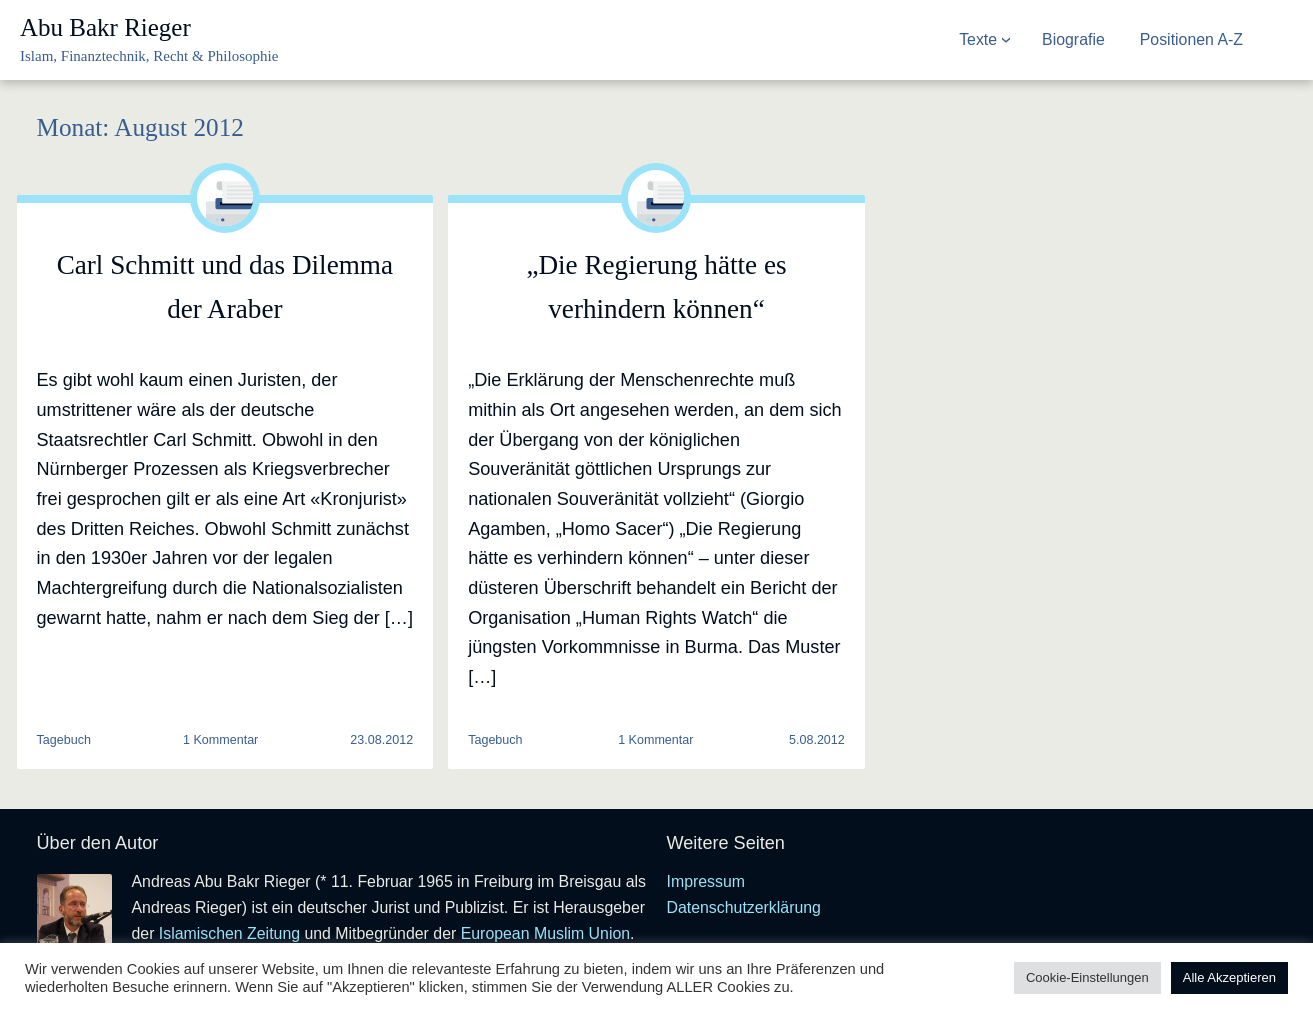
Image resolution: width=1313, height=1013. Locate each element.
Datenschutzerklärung (744, 907)
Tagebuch (64, 740)
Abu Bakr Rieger (105, 27)
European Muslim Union (545, 933)
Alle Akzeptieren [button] (1229, 977)
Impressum (706, 881)
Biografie (1073, 39)
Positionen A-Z (1191, 39)
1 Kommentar (220, 740)
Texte (978, 39)
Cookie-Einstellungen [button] (1087, 977)
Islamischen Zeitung (229, 933)
